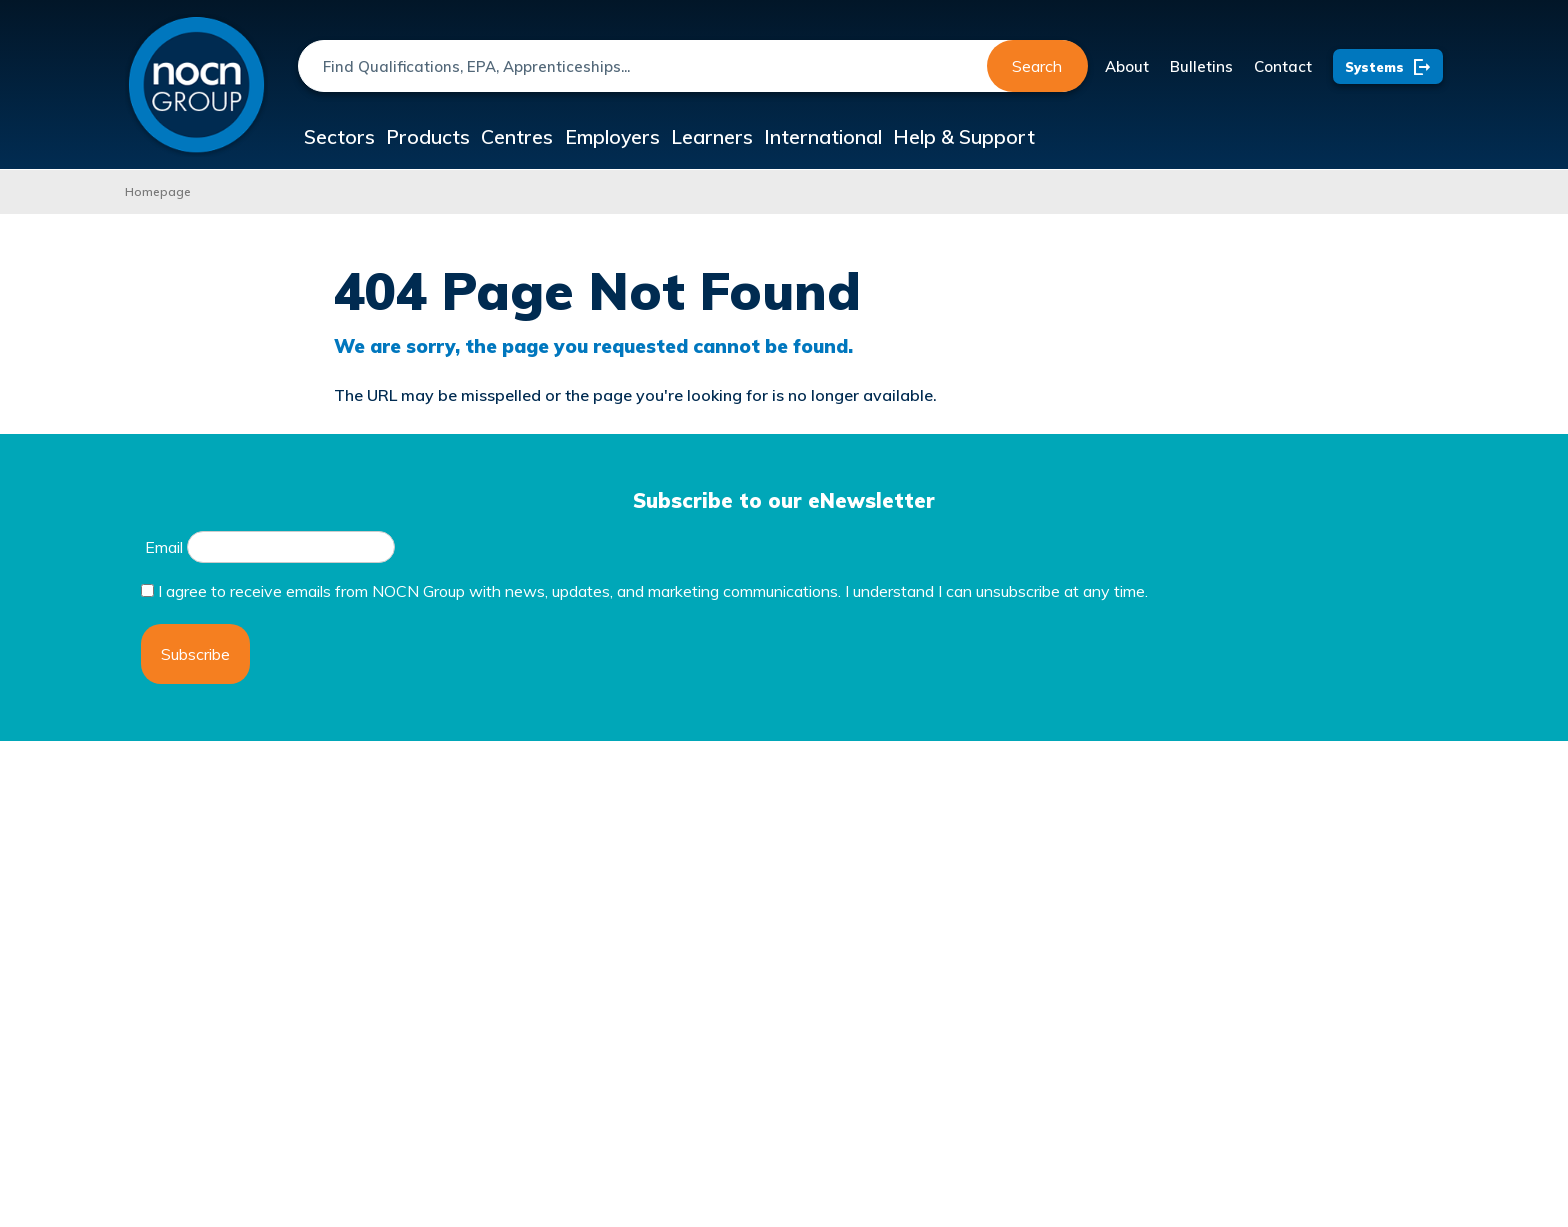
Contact (1283, 66)
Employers (688, 138)
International (939, 138)
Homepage (158, 191)
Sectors (350, 138)
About (1127, 66)
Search (1037, 66)
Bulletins (1201, 66)
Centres (571, 138)
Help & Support (1097, 138)
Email (164, 547)
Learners (809, 138)
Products (461, 138)
